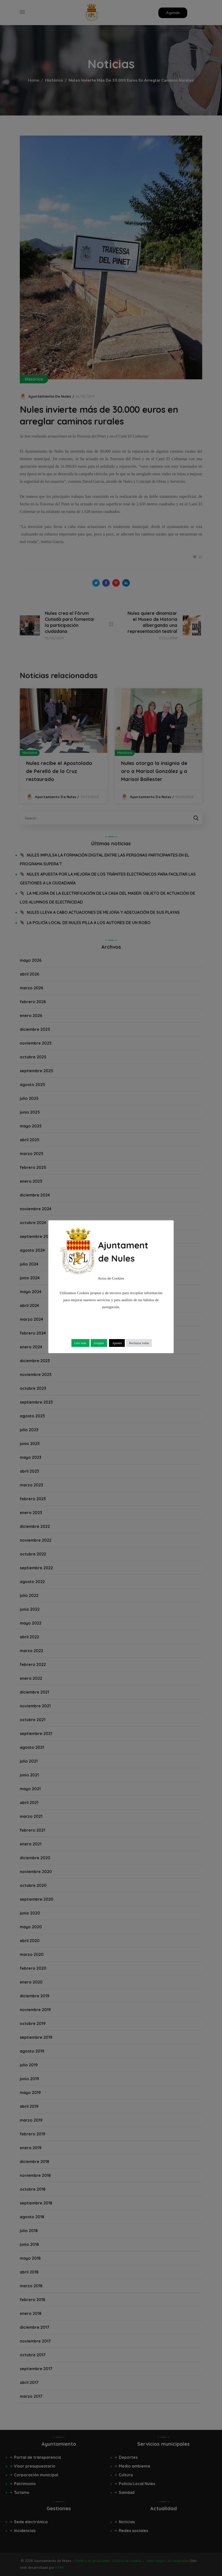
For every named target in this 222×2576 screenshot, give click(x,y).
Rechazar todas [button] (139, 1343)
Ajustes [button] (117, 1343)
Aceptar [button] (99, 1343)
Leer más (80, 1343)
